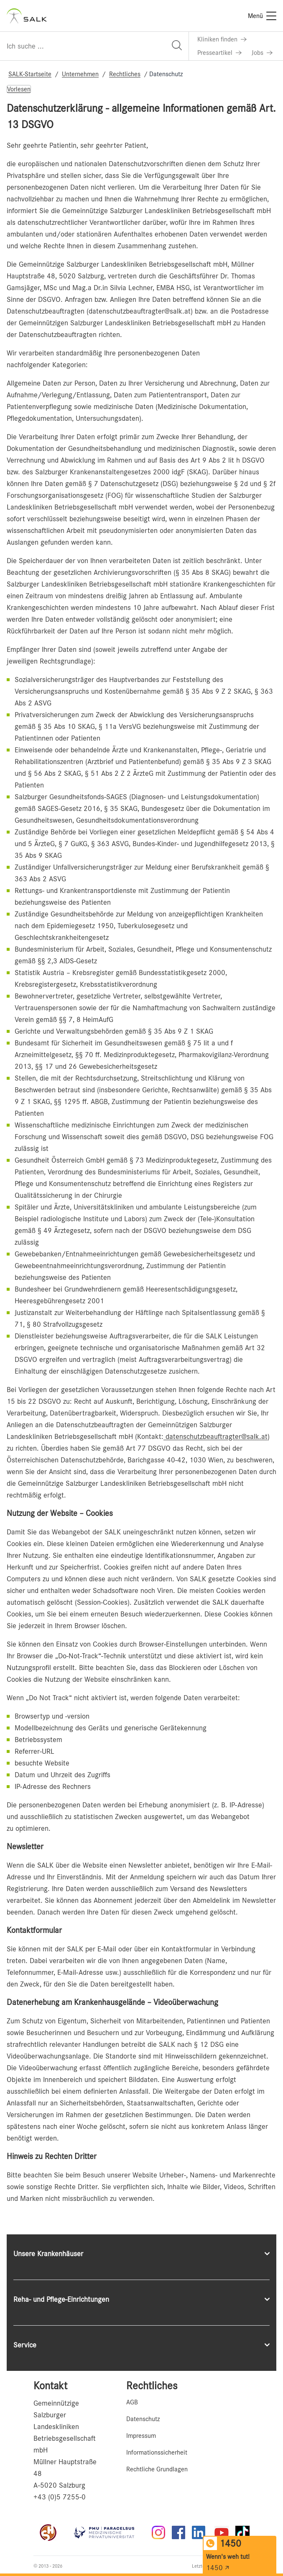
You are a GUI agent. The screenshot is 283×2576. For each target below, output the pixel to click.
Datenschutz (143, 2419)
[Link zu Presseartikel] (219, 53)
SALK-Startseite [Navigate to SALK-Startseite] (29, 74)
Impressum (141, 2436)
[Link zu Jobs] (262, 53)
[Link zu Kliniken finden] (222, 39)
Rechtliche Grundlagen (157, 2469)
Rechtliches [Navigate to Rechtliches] (124, 74)
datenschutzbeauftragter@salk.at (215, 1436)
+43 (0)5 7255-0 (59, 2497)
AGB (132, 2402)
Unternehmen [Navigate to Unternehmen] (80, 74)
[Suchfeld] (94, 46)
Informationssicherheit (156, 2452)
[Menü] (262, 16)
